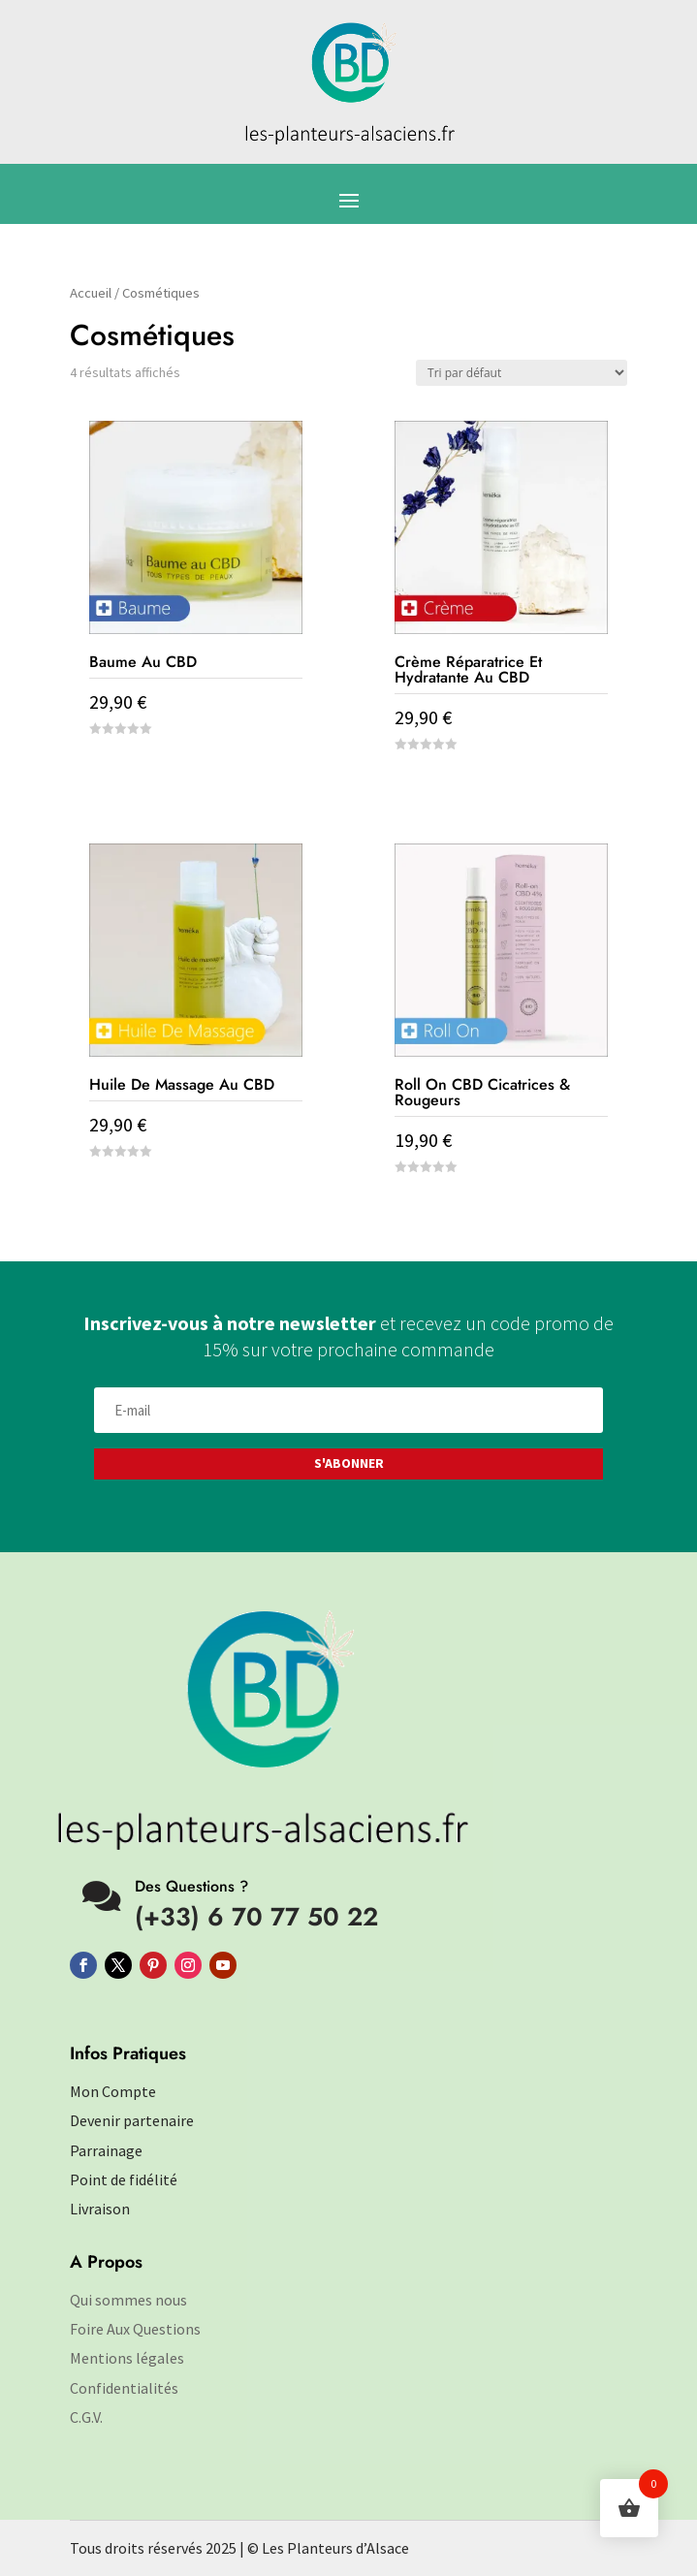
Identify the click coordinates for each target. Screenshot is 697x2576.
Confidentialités (124, 2388)
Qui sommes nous (128, 2299)
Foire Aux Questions (135, 2328)
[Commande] (521, 373)
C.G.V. (86, 2417)
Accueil (90, 293)
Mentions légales (127, 2358)
